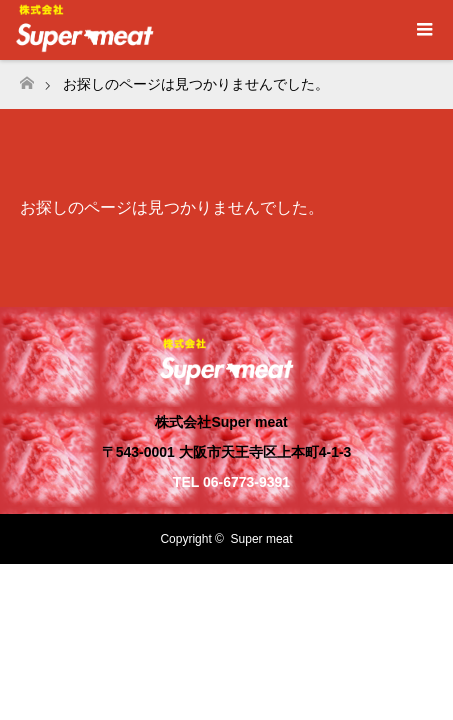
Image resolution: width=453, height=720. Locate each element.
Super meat (262, 539)
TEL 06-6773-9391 (231, 482)
